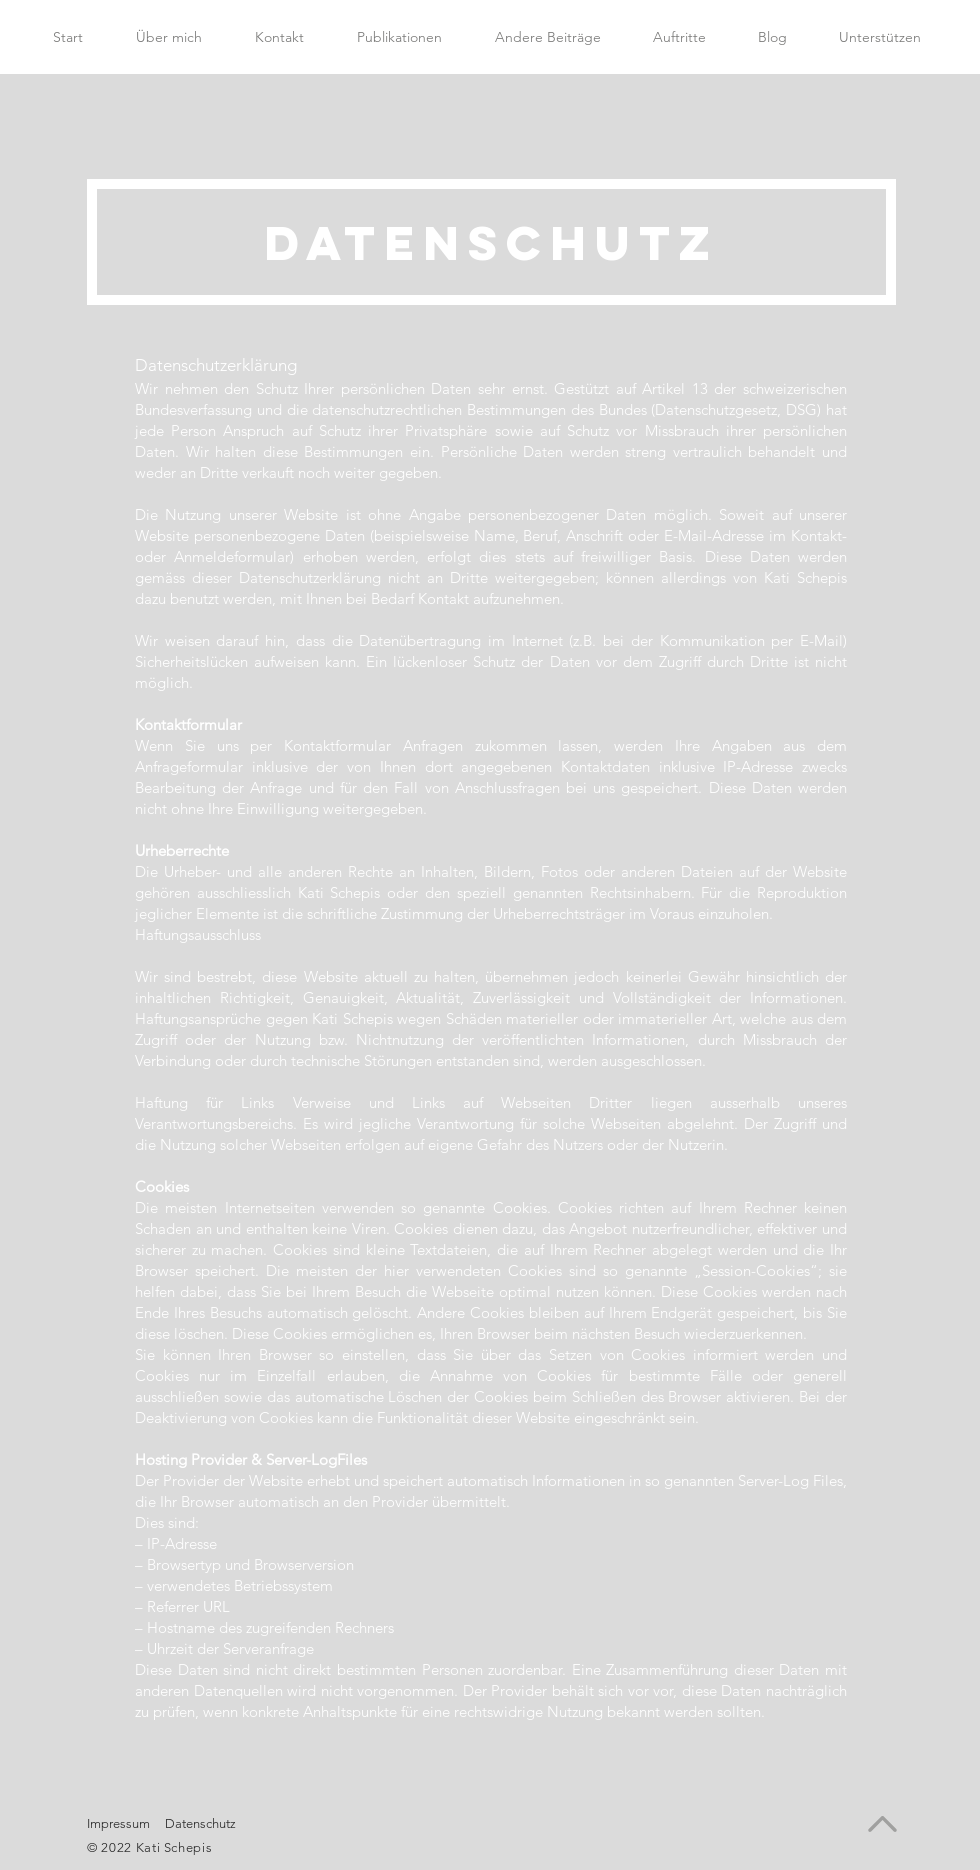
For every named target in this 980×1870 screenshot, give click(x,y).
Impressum (118, 1823)
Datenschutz (200, 1823)
